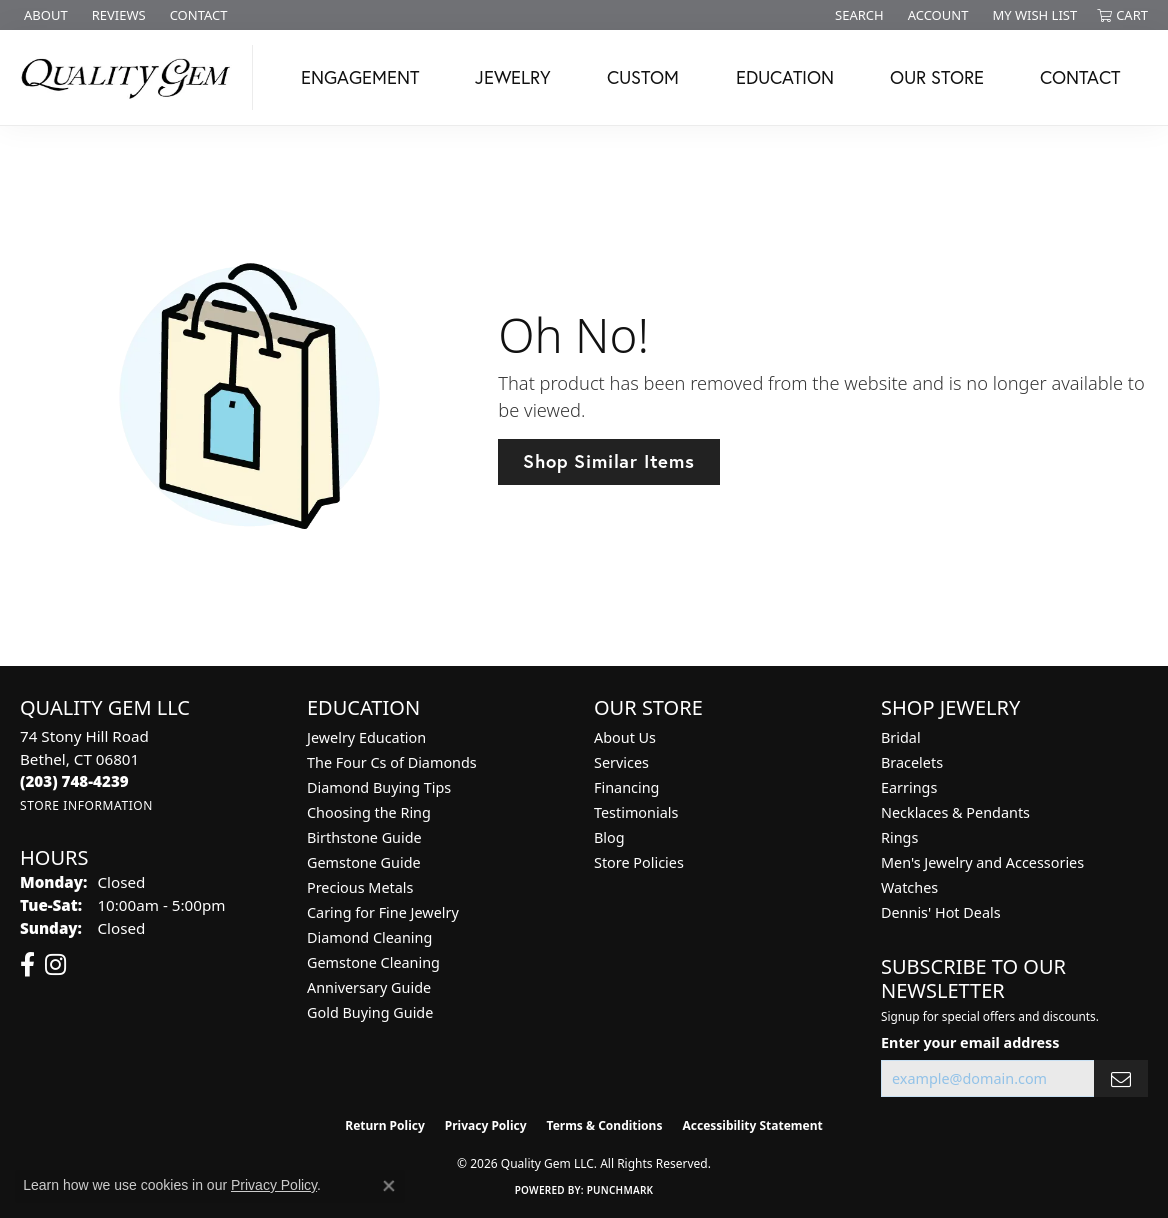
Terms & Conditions (605, 1125)
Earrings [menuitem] (909, 787)
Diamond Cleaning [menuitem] (369, 937)
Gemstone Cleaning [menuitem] (373, 962)
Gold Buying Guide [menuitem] (370, 1012)
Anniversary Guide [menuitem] (369, 987)
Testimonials (636, 812)
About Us (625, 737)
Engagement (360, 77)
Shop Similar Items (608, 461)
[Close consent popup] (389, 1186)
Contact (1080, 77)
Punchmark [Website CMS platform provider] (620, 1190)
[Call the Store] (74, 781)
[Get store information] (86, 805)
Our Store (937, 77)
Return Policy (385, 1125)
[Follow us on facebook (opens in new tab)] (27, 965)
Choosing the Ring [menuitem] (369, 812)
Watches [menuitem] (909, 887)
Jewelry (513, 77)
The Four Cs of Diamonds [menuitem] (392, 762)
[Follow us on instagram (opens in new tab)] (55, 965)
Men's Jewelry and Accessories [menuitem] (982, 862)
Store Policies (639, 862)
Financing (626, 787)
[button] (857, 15)
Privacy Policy (486, 1125)
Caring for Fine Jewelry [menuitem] (383, 912)
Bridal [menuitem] (901, 737)
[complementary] (1023, 1108)
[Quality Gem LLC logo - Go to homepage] (131, 77)
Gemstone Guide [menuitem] (364, 862)
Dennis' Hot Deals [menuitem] (941, 912)
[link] (44, 15)
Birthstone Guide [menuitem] (364, 837)
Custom (643, 77)
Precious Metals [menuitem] (360, 887)
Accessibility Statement (752, 1125)
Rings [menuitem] (899, 837)
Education (785, 77)
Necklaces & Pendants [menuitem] (955, 812)
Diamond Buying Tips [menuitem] (379, 787)
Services (621, 762)
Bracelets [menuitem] (912, 762)
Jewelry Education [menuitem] (366, 737)
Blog (609, 837)
